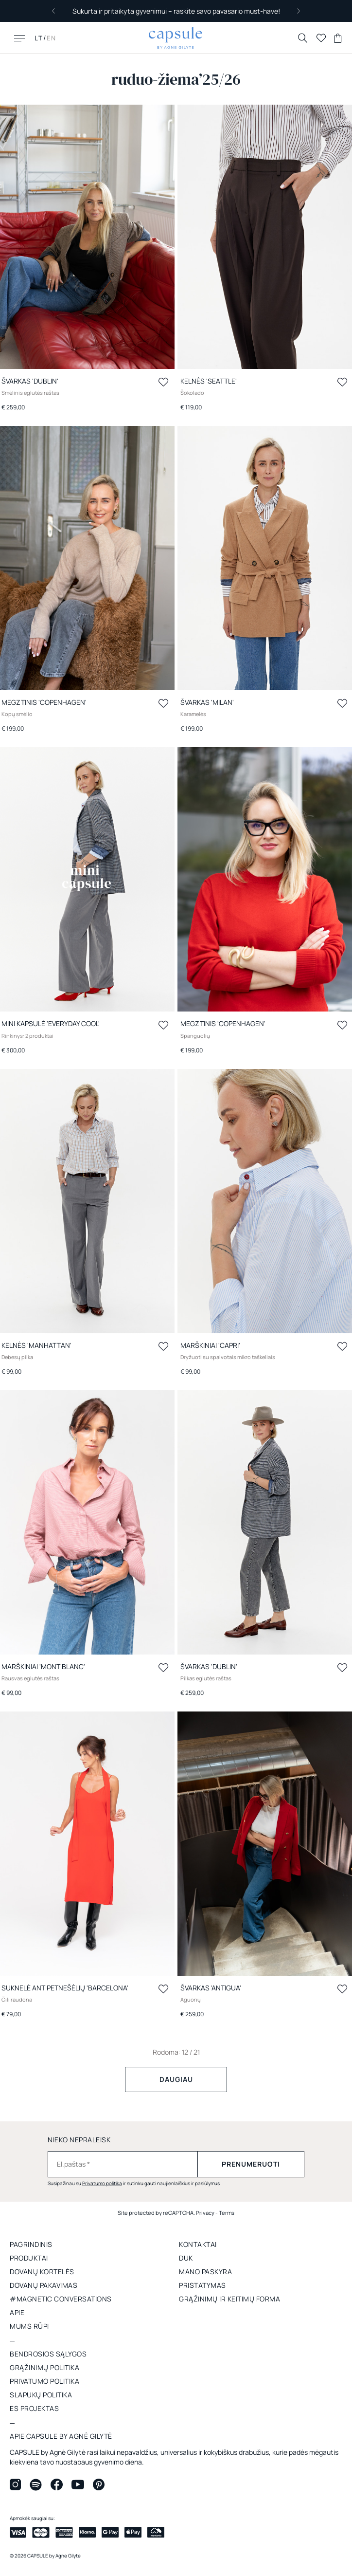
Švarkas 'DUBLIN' (29, 381)
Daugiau (176, 2079)
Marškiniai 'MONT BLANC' (43, 1666)
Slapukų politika (41, 2394)
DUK (186, 2258)
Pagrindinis (31, 2244)
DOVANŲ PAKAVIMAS (43, 2285)
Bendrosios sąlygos (48, 2353)
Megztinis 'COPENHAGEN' (44, 702)
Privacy (205, 2212)
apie (17, 2312)
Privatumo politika (102, 2183)
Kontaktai (198, 2244)
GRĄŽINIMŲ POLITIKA (44, 2367)
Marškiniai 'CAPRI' (210, 1345)
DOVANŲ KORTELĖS (42, 2271)
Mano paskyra (205, 2271)
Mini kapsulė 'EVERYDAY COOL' (50, 1023)
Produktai (29, 2258)
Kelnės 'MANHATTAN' (36, 1345)
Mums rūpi (29, 2326)
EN (51, 38)
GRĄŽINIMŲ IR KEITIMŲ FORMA (229, 2298)
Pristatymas (202, 2285)
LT (39, 38)
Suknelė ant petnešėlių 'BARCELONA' (64, 1987)
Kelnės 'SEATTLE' (208, 381)
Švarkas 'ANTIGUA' (210, 1987)
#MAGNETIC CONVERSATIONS (61, 2298)
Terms (226, 2212)
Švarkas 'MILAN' (207, 702)
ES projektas (34, 2408)
